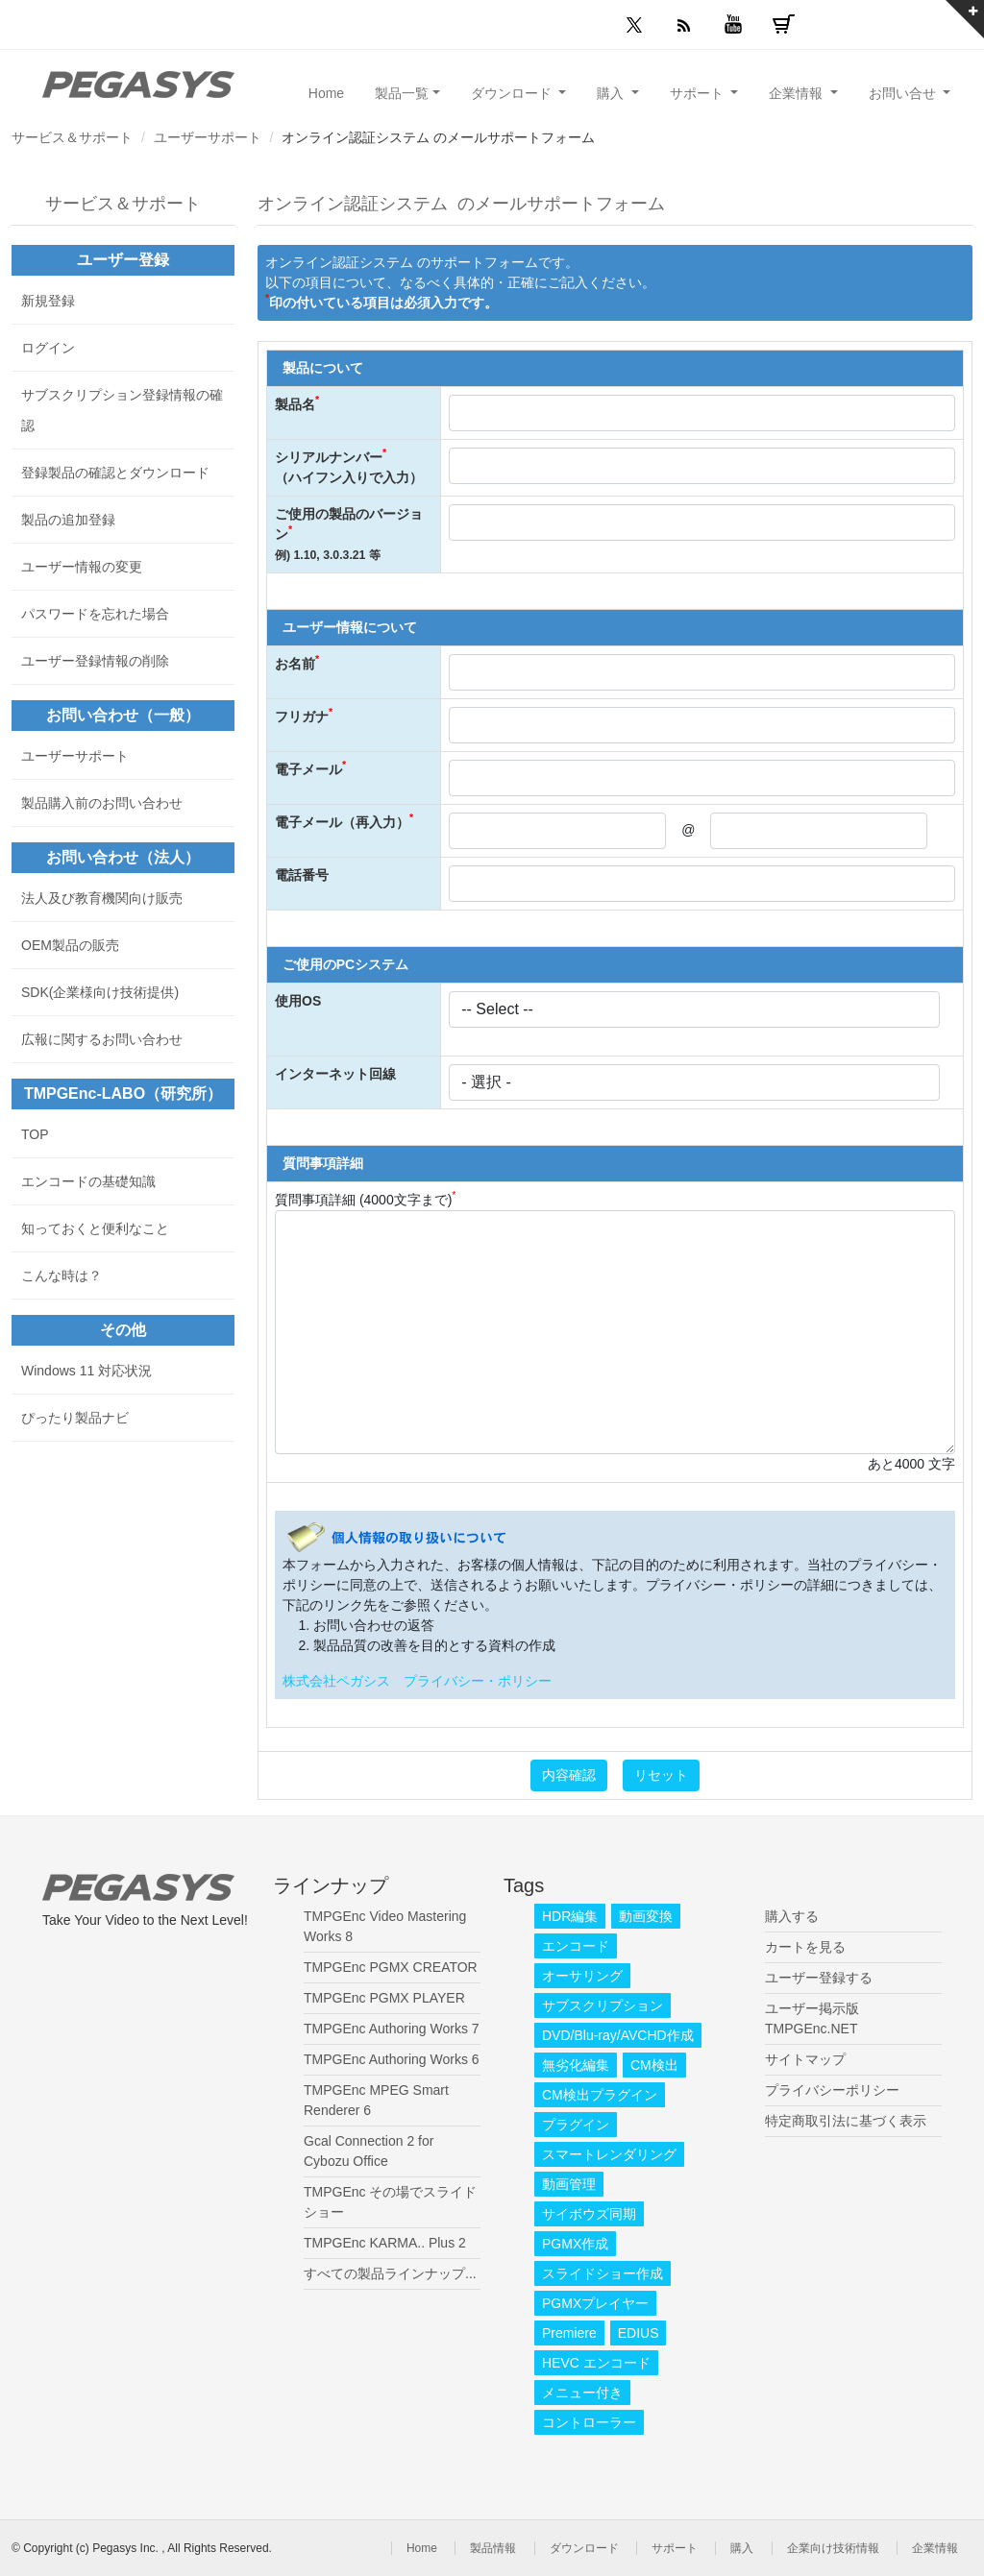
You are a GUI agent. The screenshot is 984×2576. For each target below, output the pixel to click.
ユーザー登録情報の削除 (95, 660)
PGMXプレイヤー (595, 2303)
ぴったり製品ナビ (75, 1417)
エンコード (575, 1946)
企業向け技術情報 (833, 2548)
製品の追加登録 (68, 519)
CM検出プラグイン (599, 2094)
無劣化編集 (575, 2065)
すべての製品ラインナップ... (390, 2273)
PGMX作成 (575, 2243)
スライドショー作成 (602, 2273)
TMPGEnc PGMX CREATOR (391, 1967)
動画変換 (646, 1916)
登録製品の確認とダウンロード (115, 472)
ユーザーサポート (207, 137)
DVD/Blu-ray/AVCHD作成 (618, 2035)
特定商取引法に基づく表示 (845, 2120)
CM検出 (654, 2065)
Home (326, 93)
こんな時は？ (61, 1275)
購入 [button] (612, 93)
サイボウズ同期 (589, 2214)
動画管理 (569, 2184)
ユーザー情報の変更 (81, 566)
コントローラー (589, 2422)
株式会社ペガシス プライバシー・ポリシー (417, 1681)
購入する (792, 1916)
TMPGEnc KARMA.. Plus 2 (385, 2242)
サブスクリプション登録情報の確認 (122, 410)
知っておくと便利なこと (95, 1228)
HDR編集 (570, 1916)
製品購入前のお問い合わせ (102, 803)
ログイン (48, 347)
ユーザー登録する (819, 1977)
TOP (35, 1134)
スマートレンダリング (609, 2154)
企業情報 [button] (797, 93)
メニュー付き (582, 2392)
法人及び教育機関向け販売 (102, 898)
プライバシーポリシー (832, 2090)
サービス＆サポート (72, 137)
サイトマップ (805, 2059)
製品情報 (493, 2548)
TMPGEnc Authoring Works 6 (392, 2059)
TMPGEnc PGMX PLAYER (384, 1997)
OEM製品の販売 (70, 945)
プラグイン (575, 2124)
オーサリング (582, 1975)
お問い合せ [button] (904, 93)
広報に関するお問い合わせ (102, 1039)
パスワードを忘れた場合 (95, 613)
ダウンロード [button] (513, 93)
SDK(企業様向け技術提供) (100, 992)
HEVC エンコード (596, 2362)
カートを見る (805, 1947)
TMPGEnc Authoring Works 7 (392, 2028)
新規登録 (48, 300)
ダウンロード (584, 2548)
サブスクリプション (602, 2005)
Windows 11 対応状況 (86, 1370)
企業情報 (935, 2548)
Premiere (569, 2333)
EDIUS (638, 2333)
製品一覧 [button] (402, 93)
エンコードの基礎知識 (88, 1181)
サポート (675, 2548)
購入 (741, 2548)
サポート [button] (698, 93)
